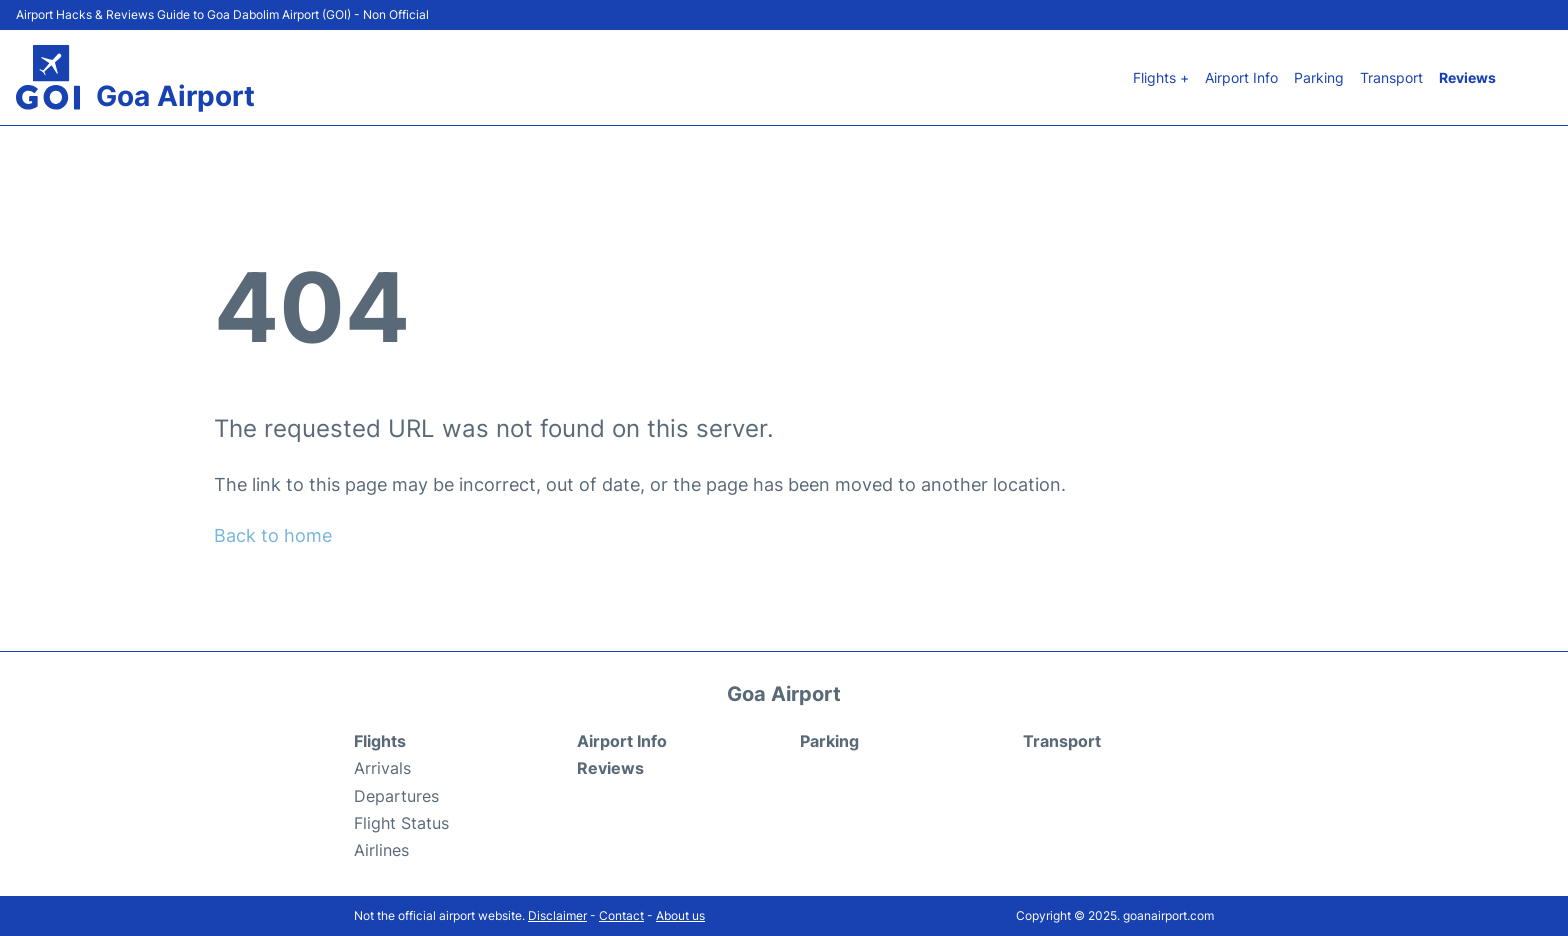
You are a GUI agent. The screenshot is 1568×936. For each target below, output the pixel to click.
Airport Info (1241, 77)
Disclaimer (557, 915)
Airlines (381, 850)
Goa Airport (175, 96)
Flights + (1161, 77)
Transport (1391, 77)
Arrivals (382, 768)
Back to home (273, 535)
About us (680, 915)
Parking (1319, 77)
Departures (396, 796)
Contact (621, 915)
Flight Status (401, 823)
